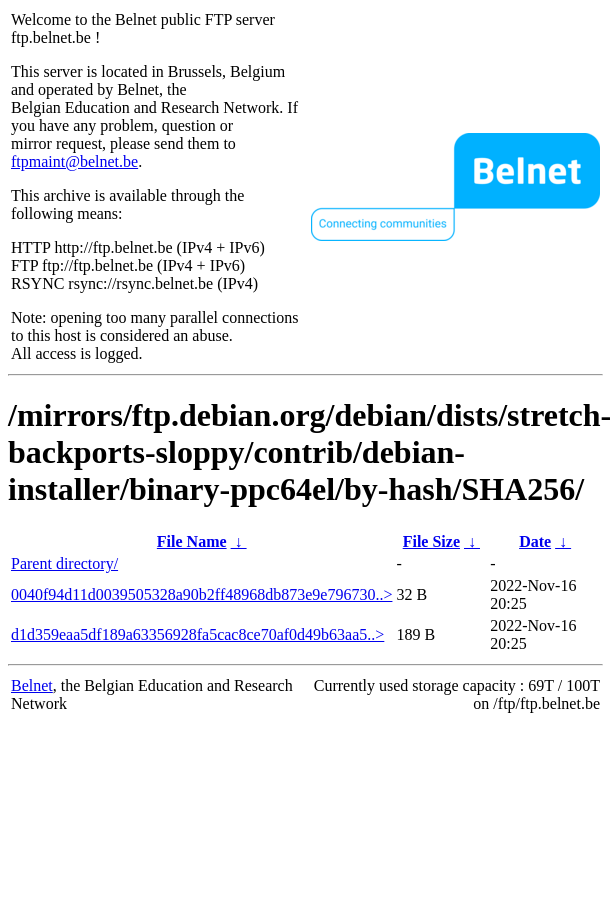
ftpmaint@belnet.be (74, 161)
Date (535, 541)
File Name (192, 541)
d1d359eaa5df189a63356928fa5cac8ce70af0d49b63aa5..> (197, 634)
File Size (431, 541)
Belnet (32, 685)
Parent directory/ (64, 563)
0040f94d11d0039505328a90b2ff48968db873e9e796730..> (201, 594)
